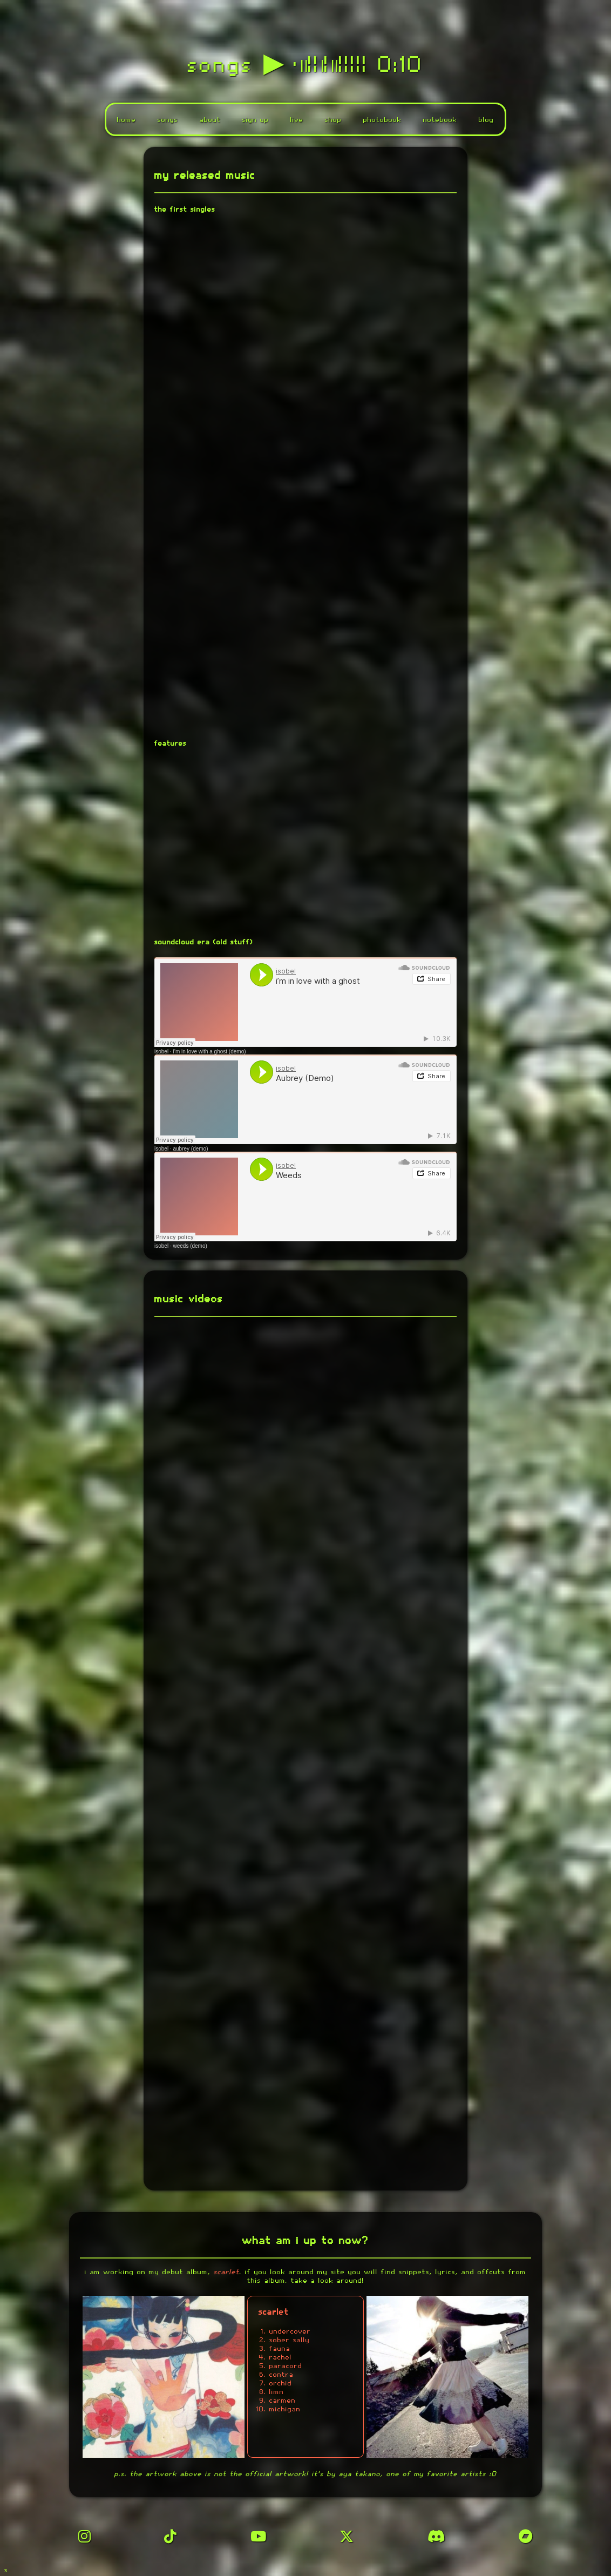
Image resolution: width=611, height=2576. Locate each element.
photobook (382, 121)
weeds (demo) (190, 1248)
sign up (255, 121)
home (126, 121)
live (296, 121)
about (210, 121)
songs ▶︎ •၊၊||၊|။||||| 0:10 (306, 65)
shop (333, 121)
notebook (440, 121)
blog (486, 121)
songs (168, 121)
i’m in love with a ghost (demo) (209, 1054)
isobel (161, 1054)
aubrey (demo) (190, 1151)
